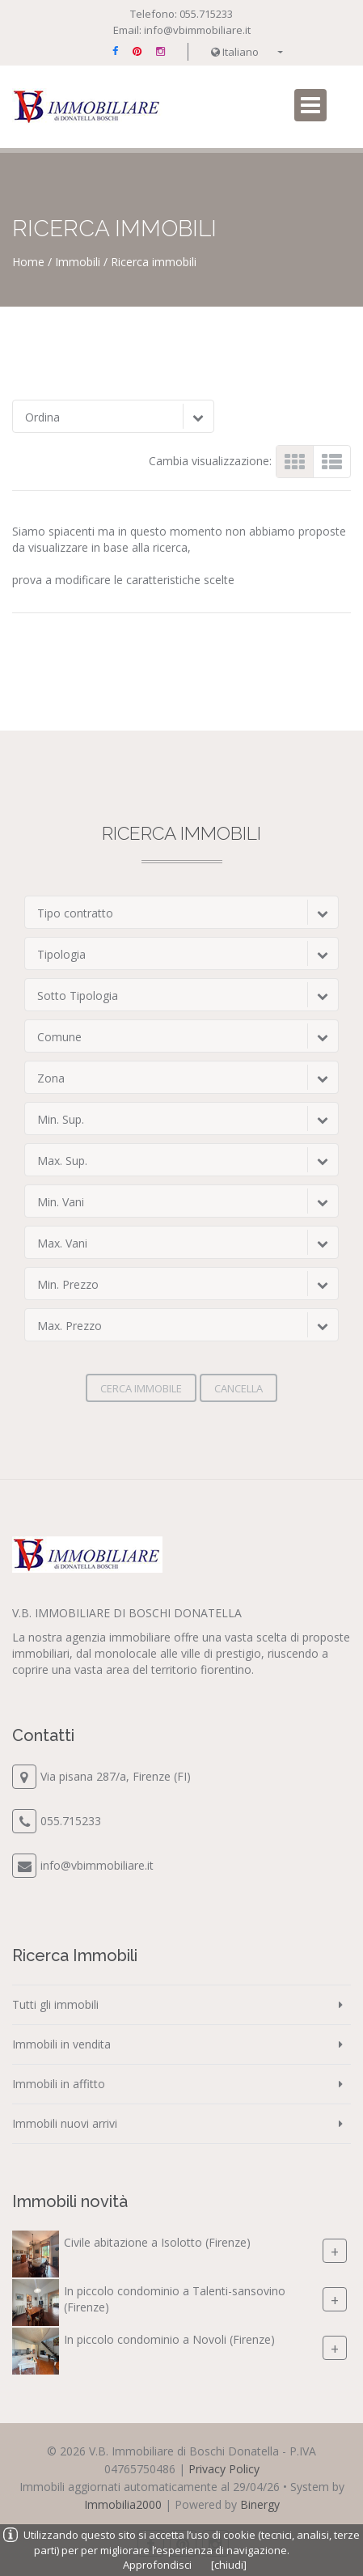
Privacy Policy (224, 2468)
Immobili (77, 261)
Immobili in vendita (61, 2044)
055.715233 (206, 13)
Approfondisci (157, 2564)
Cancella (238, 1388)
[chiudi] (229, 2564)
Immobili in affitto (58, 2083)
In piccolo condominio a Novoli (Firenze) (169, 2339)
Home (28, 261)
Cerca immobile (141, 1388)
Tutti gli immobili (55, 2004)
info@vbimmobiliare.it (197, 30)
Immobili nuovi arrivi (64, 2123)
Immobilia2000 (123, 2504)
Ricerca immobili (153, 261)
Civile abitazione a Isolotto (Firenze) (157, 2242)
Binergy (260, 2504)
